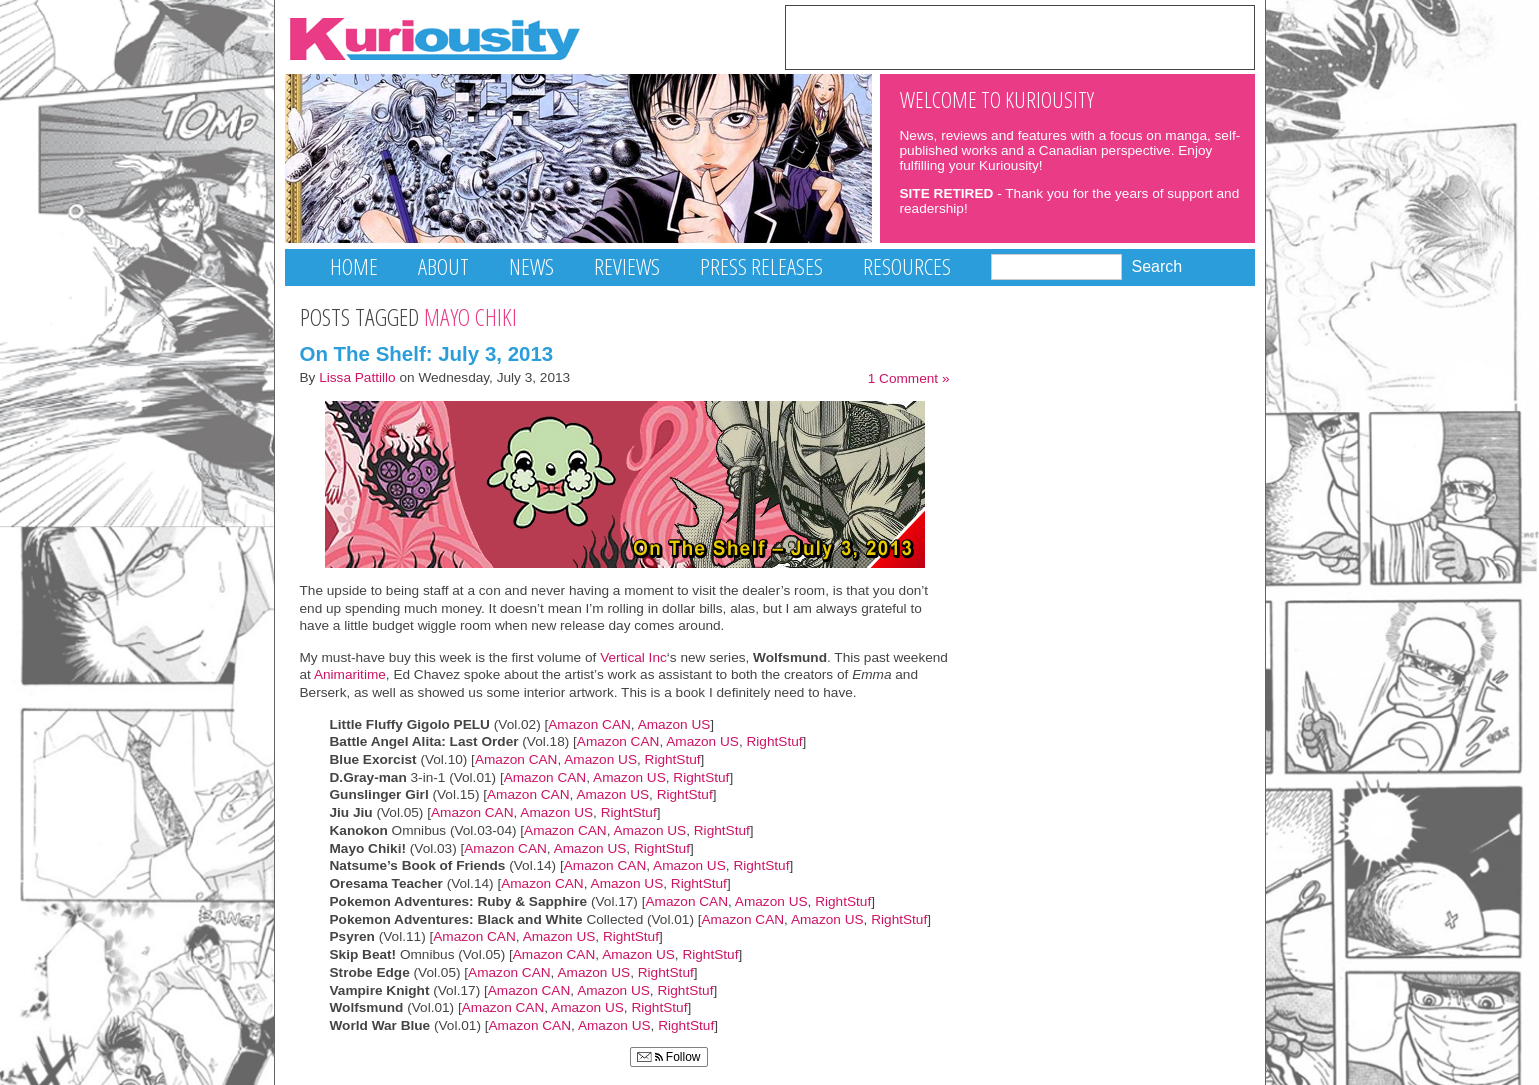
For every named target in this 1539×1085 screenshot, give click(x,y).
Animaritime (348, 674)
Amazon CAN (589, 724)
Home (354, 266)
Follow (669, 1057)
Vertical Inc (633, 657)
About (443, 266)
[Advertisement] (1020, 36)
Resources (907, 266)
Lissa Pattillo (357, 377)
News (531, 266)
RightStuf (774, 741)
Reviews (627, 266)
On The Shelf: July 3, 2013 (427, 353)
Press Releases (761, 266)
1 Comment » (909, 378)
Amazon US (674, 724)
